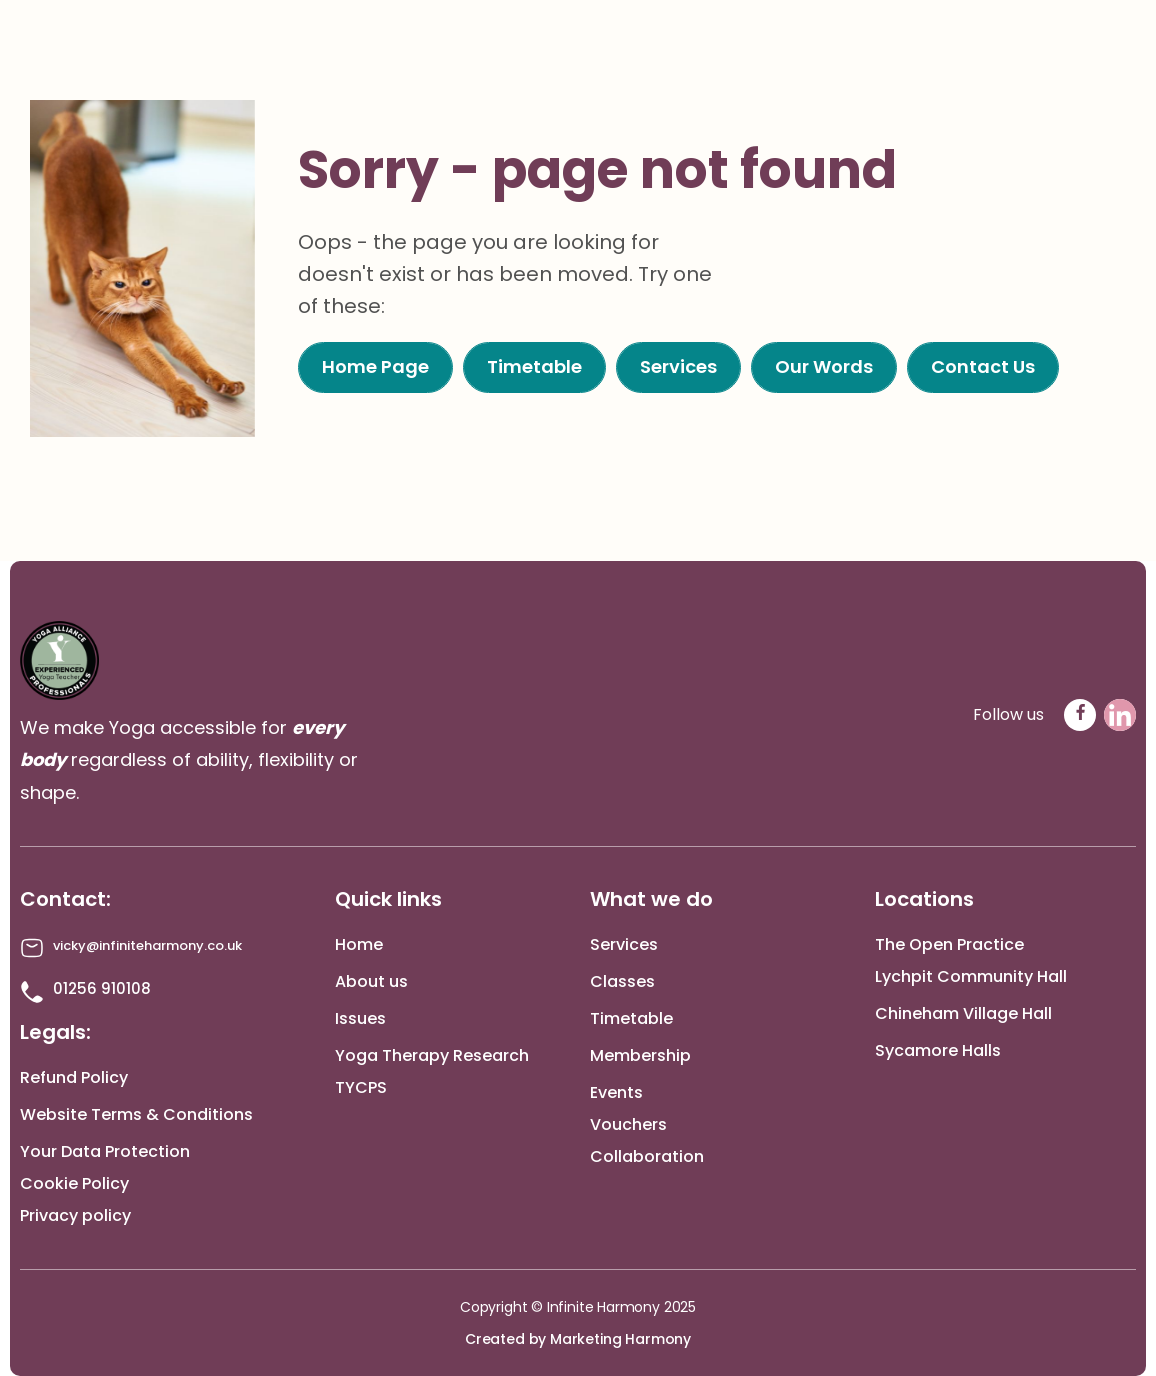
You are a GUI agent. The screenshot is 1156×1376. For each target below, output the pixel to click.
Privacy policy (75, 1215)
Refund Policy (74, 1077)
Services (624, 944)
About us (371, 981)
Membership (640, 1055)
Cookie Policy (74, 1183)
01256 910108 (102, 988)
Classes (622, 981)
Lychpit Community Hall (971, 976)
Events (616, 1092)
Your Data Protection (105, 1151)
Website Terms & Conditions (136, 1114)
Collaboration (647, 1156)
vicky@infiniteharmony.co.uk (147, 945)
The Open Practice (949, 944)
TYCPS (361, 1087)
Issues (360, 1018)
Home (359, 944)
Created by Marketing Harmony (578, 1339)
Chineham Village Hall (963, 1013)
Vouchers (628, 1124)
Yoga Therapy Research (432, 1055)
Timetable (631, 1018)
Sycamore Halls (938, 1050)
